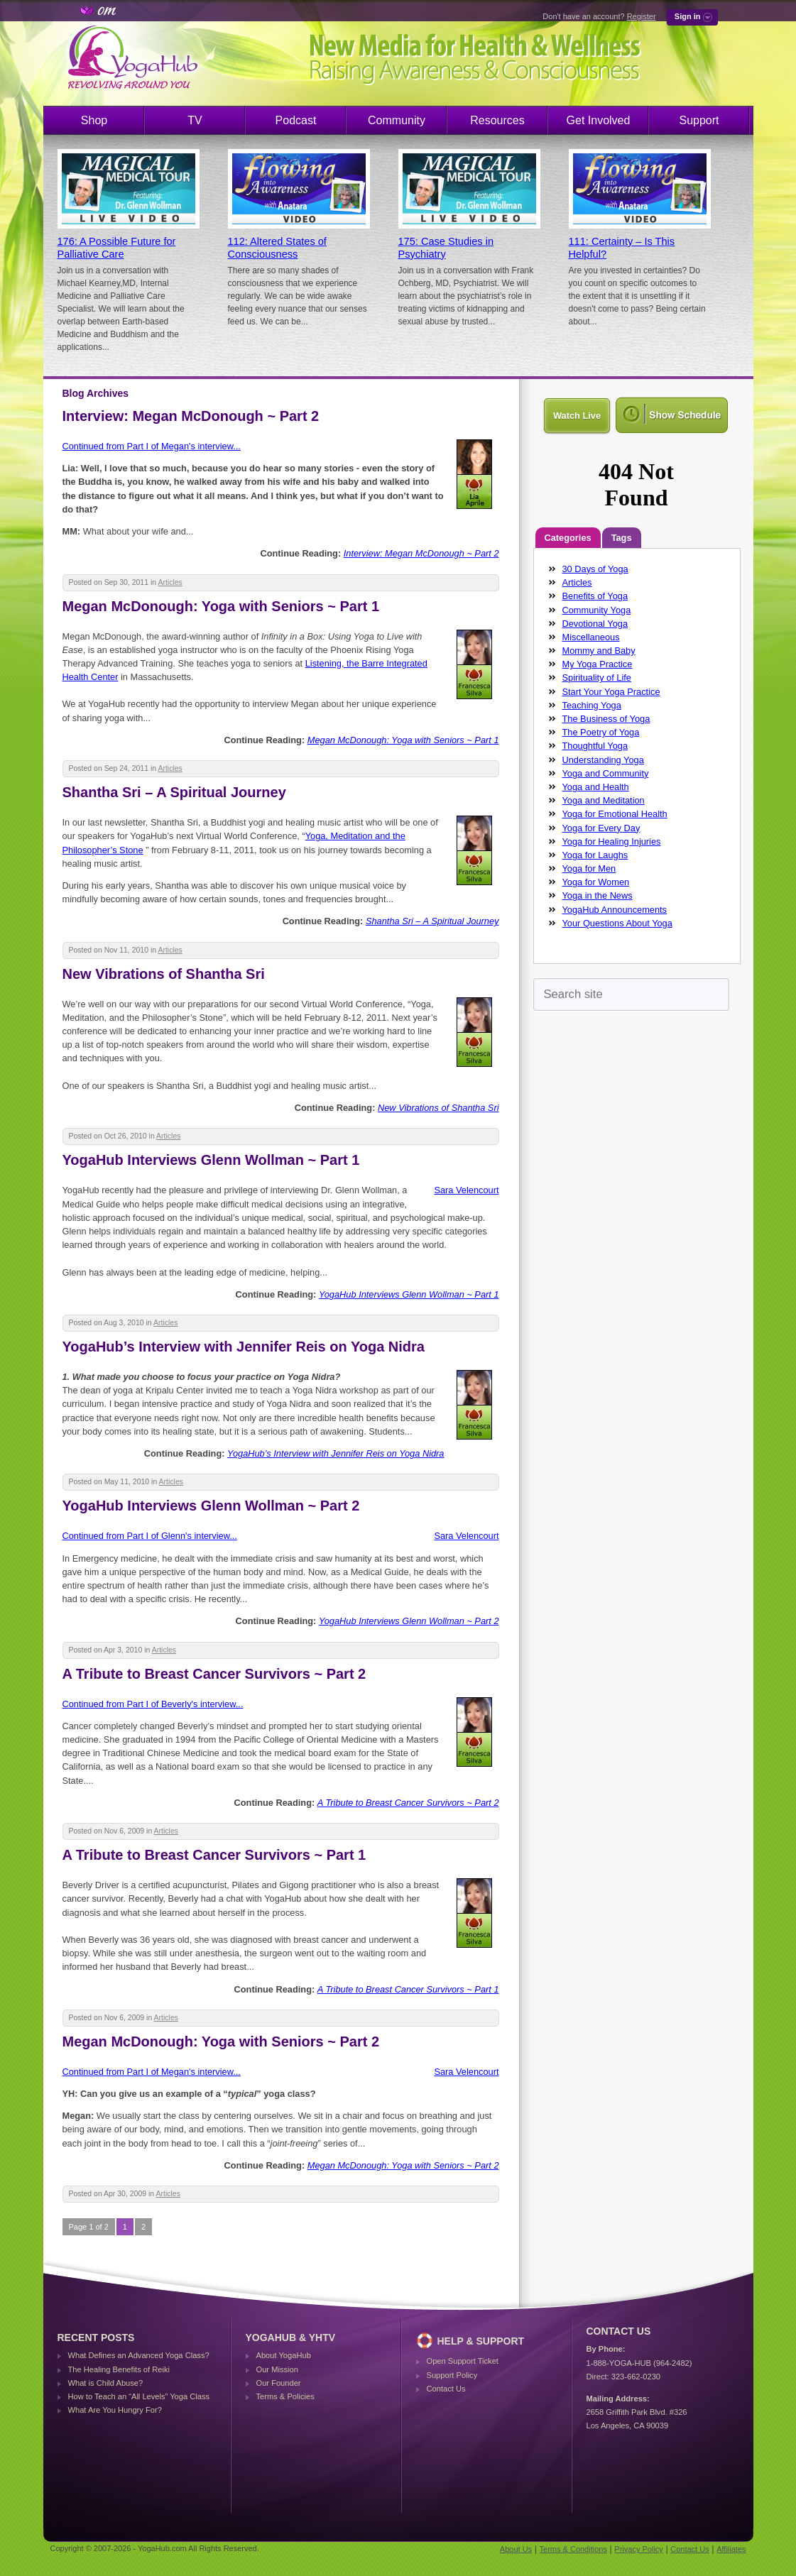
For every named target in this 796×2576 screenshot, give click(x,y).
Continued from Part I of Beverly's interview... (153, 1704)
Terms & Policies (285, 2396)
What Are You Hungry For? (115, 2410)
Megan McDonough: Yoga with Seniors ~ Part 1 (221, 606)
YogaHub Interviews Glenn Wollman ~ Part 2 (211, 1505)
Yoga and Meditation (603, 800)
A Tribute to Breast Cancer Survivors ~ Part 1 (214, 1855)
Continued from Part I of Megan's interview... (151, 446)
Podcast (296, 120)
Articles (170, 582)
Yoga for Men (589, 868)
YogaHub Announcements (614, 909)
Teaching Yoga (591, 705)
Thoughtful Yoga (595, 745)
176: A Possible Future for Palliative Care (117, 248)
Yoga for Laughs (595, 855)
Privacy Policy (638, 2549)
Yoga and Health (595, 787)
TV (194, 120)
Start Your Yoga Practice (611, 691)
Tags (621, 537)
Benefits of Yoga (595, 596)
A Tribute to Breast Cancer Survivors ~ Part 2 (214, 1674)
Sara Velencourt (466, 1190)
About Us (516, 2549)
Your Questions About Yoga (617, 923)
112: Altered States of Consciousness (277, 248)
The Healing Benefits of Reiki (119, 2369)
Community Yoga (596, 610)
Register (641, 16)
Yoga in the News (597, 895)
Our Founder (278, 2383)
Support (699, 120)
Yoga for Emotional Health (614, 814)
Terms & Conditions (573, 2549)
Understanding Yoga (603, 760)
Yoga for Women (596, 882)
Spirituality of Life (596, 677)
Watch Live (577, 415)
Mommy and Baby (599, 650)
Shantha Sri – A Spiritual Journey (174, 792)
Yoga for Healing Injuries (611, 841)
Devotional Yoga (595, 623)
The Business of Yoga (606, 718)
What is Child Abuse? (105, 2383)
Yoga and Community (605, 773)
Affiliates (731, 2549)
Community (396, 120)
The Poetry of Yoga (601, 732)
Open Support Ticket (462, 2361)
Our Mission (277, 2369)
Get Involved (599, 120)
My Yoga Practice (597, 664)
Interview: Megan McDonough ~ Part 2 (191, 416)
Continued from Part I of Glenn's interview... (149, 1535)
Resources (497, 120)
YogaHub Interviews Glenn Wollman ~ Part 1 (211, 1160)
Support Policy (452, 2375)
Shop (94, 120)
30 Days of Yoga (595, 569)
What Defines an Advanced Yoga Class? (138, 2355)
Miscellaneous (591, 637)
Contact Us (446, 2388)
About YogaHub (283, 2355)
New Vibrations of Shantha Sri (163, 974)
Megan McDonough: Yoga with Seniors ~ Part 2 (221, 2041)
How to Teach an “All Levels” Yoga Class (139, 2396)
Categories (568, 537)
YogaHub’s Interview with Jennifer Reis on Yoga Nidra (243, 1346)
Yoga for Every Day (601, 828)
